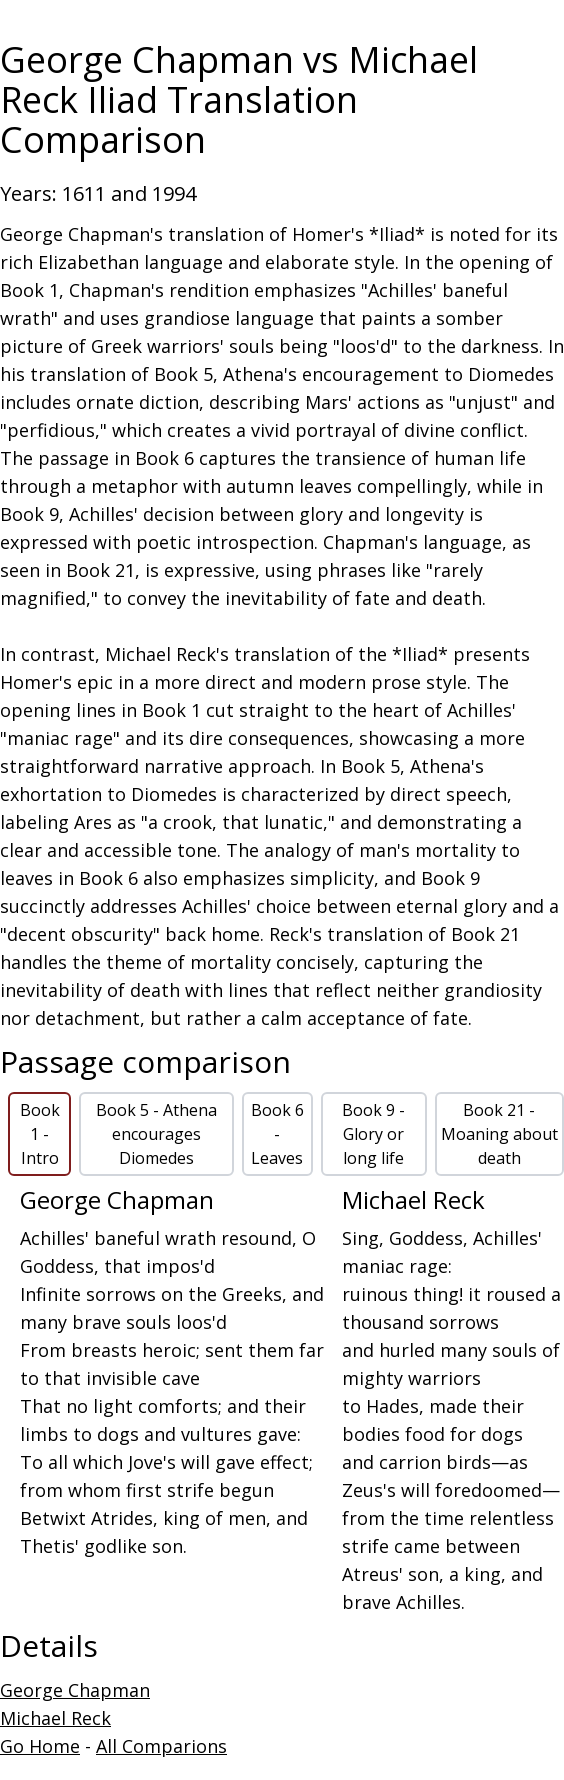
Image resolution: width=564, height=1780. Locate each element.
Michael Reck (55, 1718)
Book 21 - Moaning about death (499, 1134)
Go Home (40, 1746)
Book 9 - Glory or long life (373, 1134)
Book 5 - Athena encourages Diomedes (156, 1134)
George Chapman (75, 1690)
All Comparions (161, 1746)
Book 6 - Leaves (277, 1134)
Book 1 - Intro (40, 1134)
